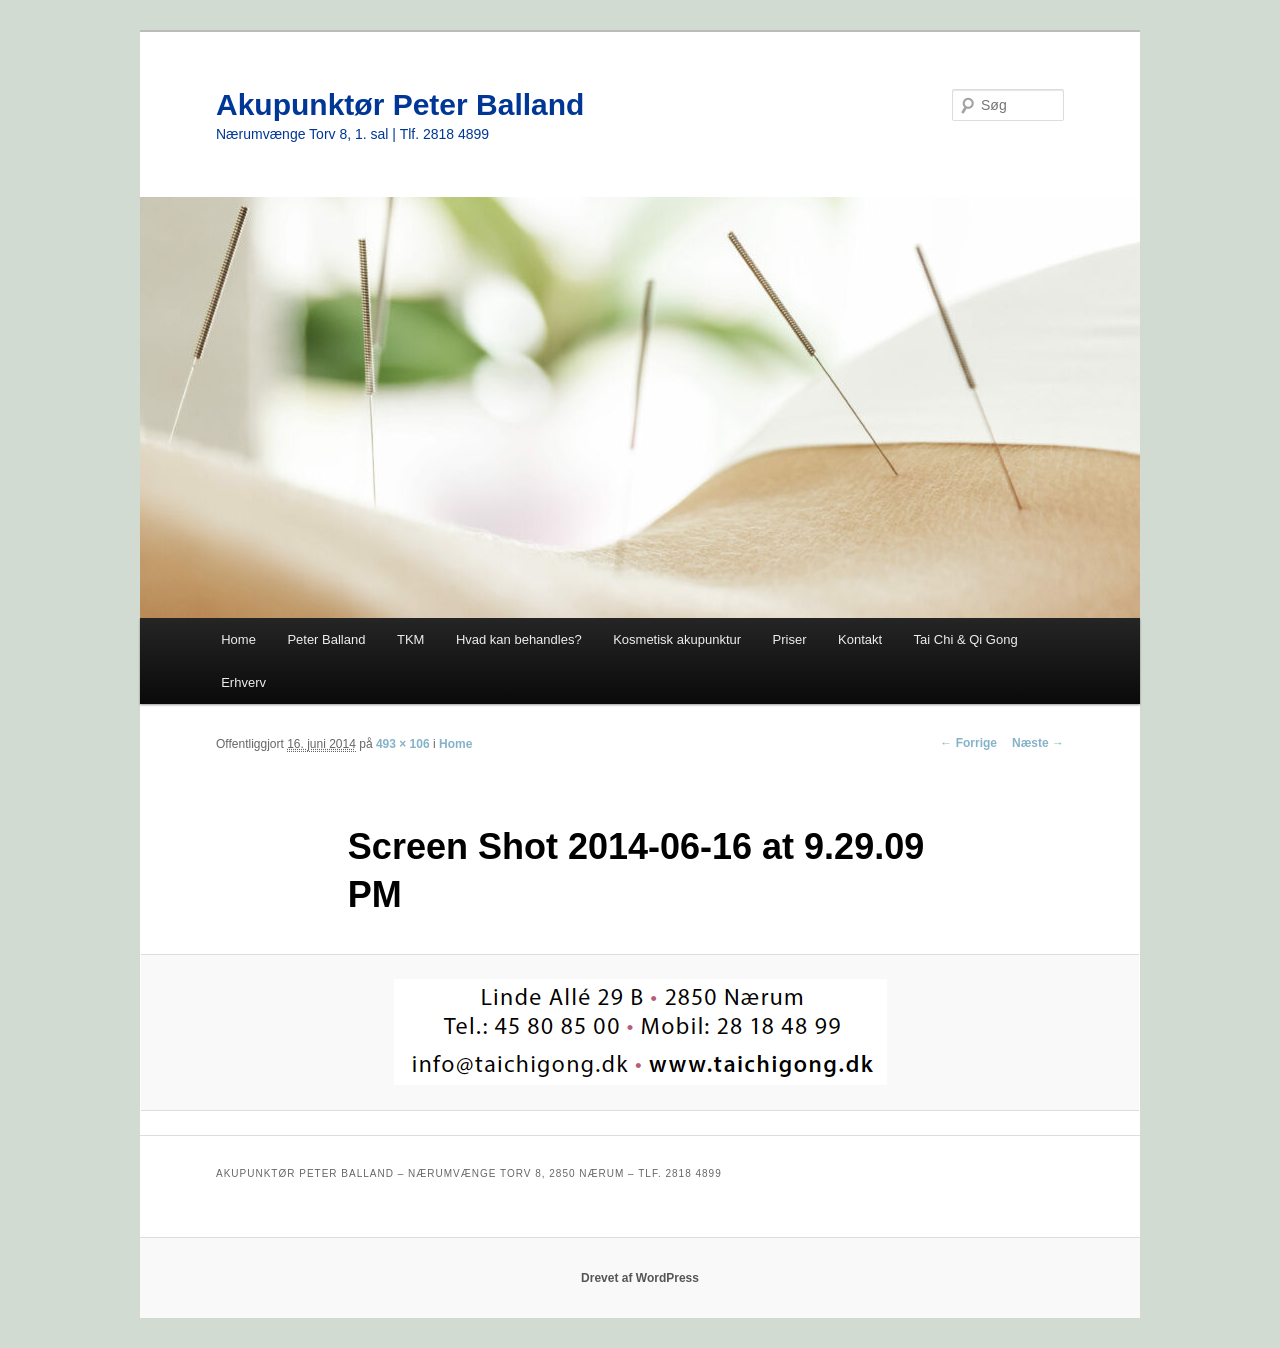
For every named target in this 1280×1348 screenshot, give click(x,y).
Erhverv (243, 682)
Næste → (1038, 743)
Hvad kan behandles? (519, 639)
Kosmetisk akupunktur (677, 639)
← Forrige (968, 743)
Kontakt (860, 639)
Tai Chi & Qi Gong (966, 639)
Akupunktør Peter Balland (400, 104)
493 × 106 (403, 744)
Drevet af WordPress (640, 1278)
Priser (790, 639)
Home (238, 639)
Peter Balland (326, 639)
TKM (410, 639)
